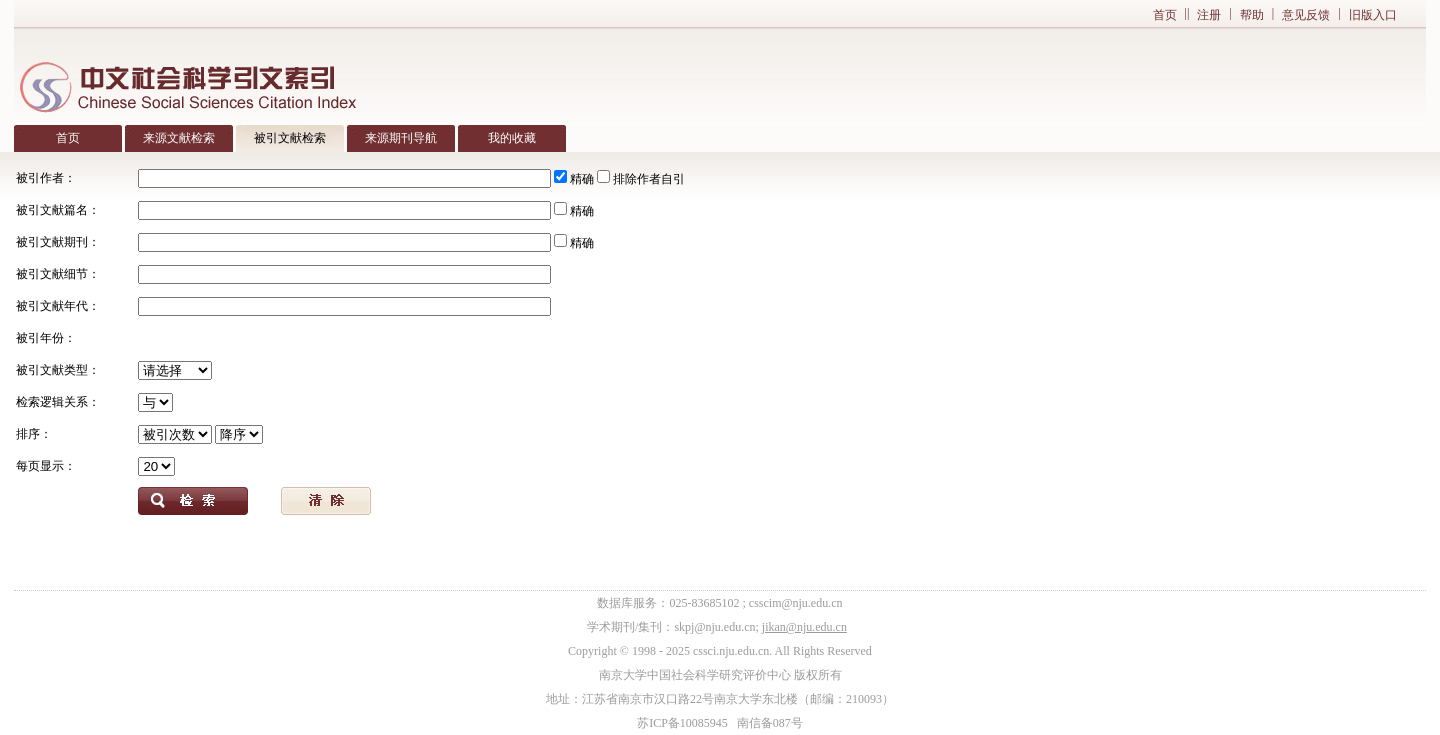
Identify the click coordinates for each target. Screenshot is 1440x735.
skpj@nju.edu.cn (714, 627)
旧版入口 (1373, 15)
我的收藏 (512, 138)
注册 (1209, 15)
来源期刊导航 (401, 138)
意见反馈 (1306, 15)
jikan (774, 627)
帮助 (1252, 15)
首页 (1165, 15)
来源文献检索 (179, 138)
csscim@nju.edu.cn (796, 603)
